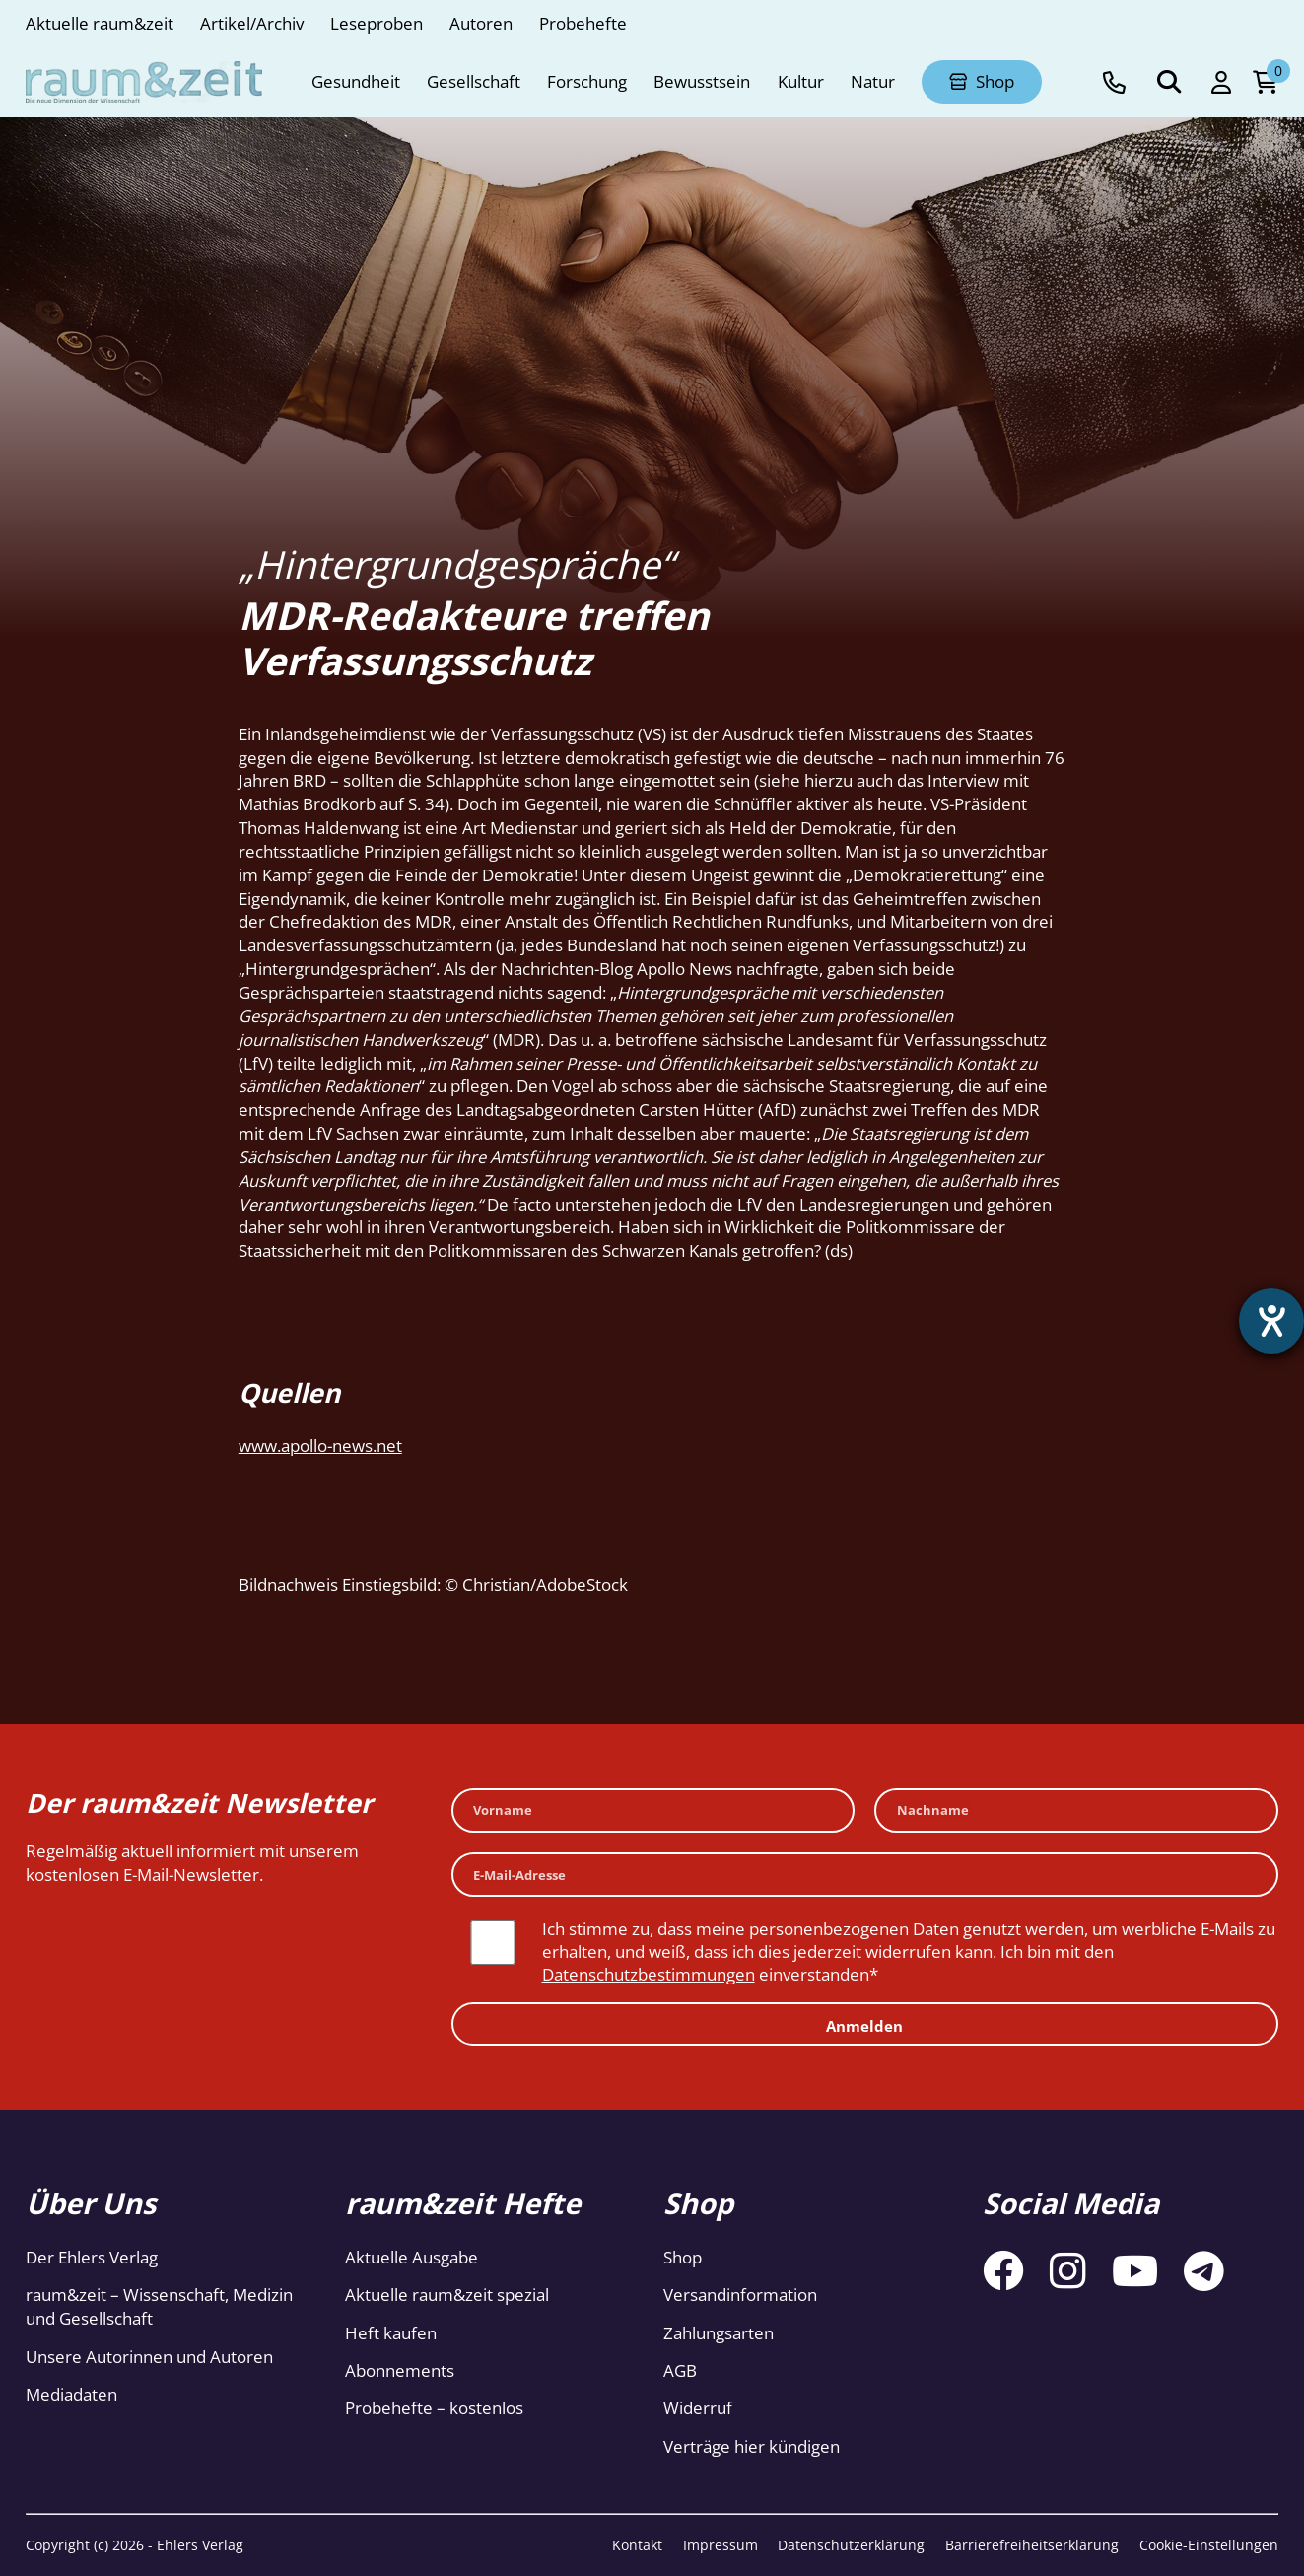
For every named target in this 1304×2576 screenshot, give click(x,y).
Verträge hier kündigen (751, 2446)
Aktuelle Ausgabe (411, 2257)
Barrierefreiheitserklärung (1032, 2545)
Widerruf (697, 2408)
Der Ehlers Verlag (92, 2257)
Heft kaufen (391, 2333)
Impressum (720, 2545)
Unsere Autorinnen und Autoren (149, 2356)
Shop (682, 2257)
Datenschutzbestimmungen (648, 1974)
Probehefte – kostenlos (434, 2408)
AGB (680, 2370)
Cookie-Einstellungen (1208, 2545)
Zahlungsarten (718, 2333)
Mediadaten (71, 2394)
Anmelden (864, 2026)
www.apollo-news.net (320, 1445)
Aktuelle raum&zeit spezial (447, 2294)
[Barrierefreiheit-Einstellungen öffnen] (1271, 1321)
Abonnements (399, 2370)
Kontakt (637, 2545)
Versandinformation (740, 2294)
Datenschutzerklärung (851, 2545)
